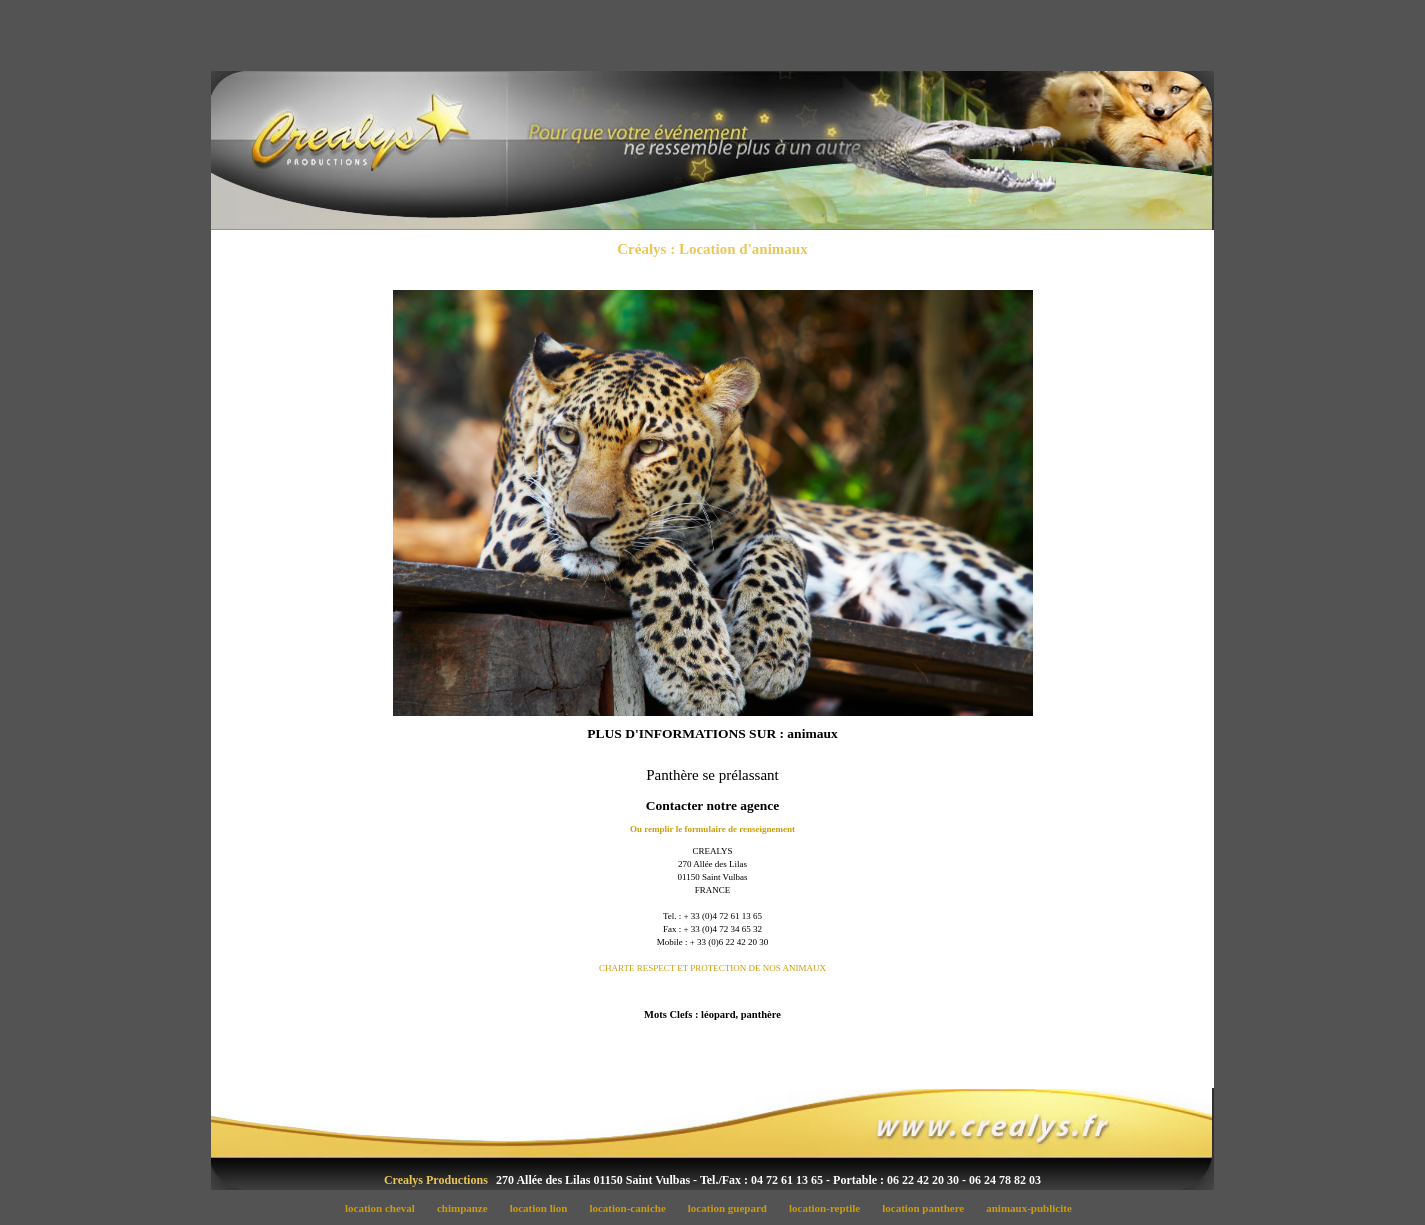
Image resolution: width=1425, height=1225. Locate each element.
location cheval (385, 1208)
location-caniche (633, 1208)
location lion (544, 1208)
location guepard (732, 1208)
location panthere (929, 1208)
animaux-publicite (1033, 1208)
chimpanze (467, 1208)
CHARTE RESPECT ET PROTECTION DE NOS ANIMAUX (712, 968)
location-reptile (829, 1208)
